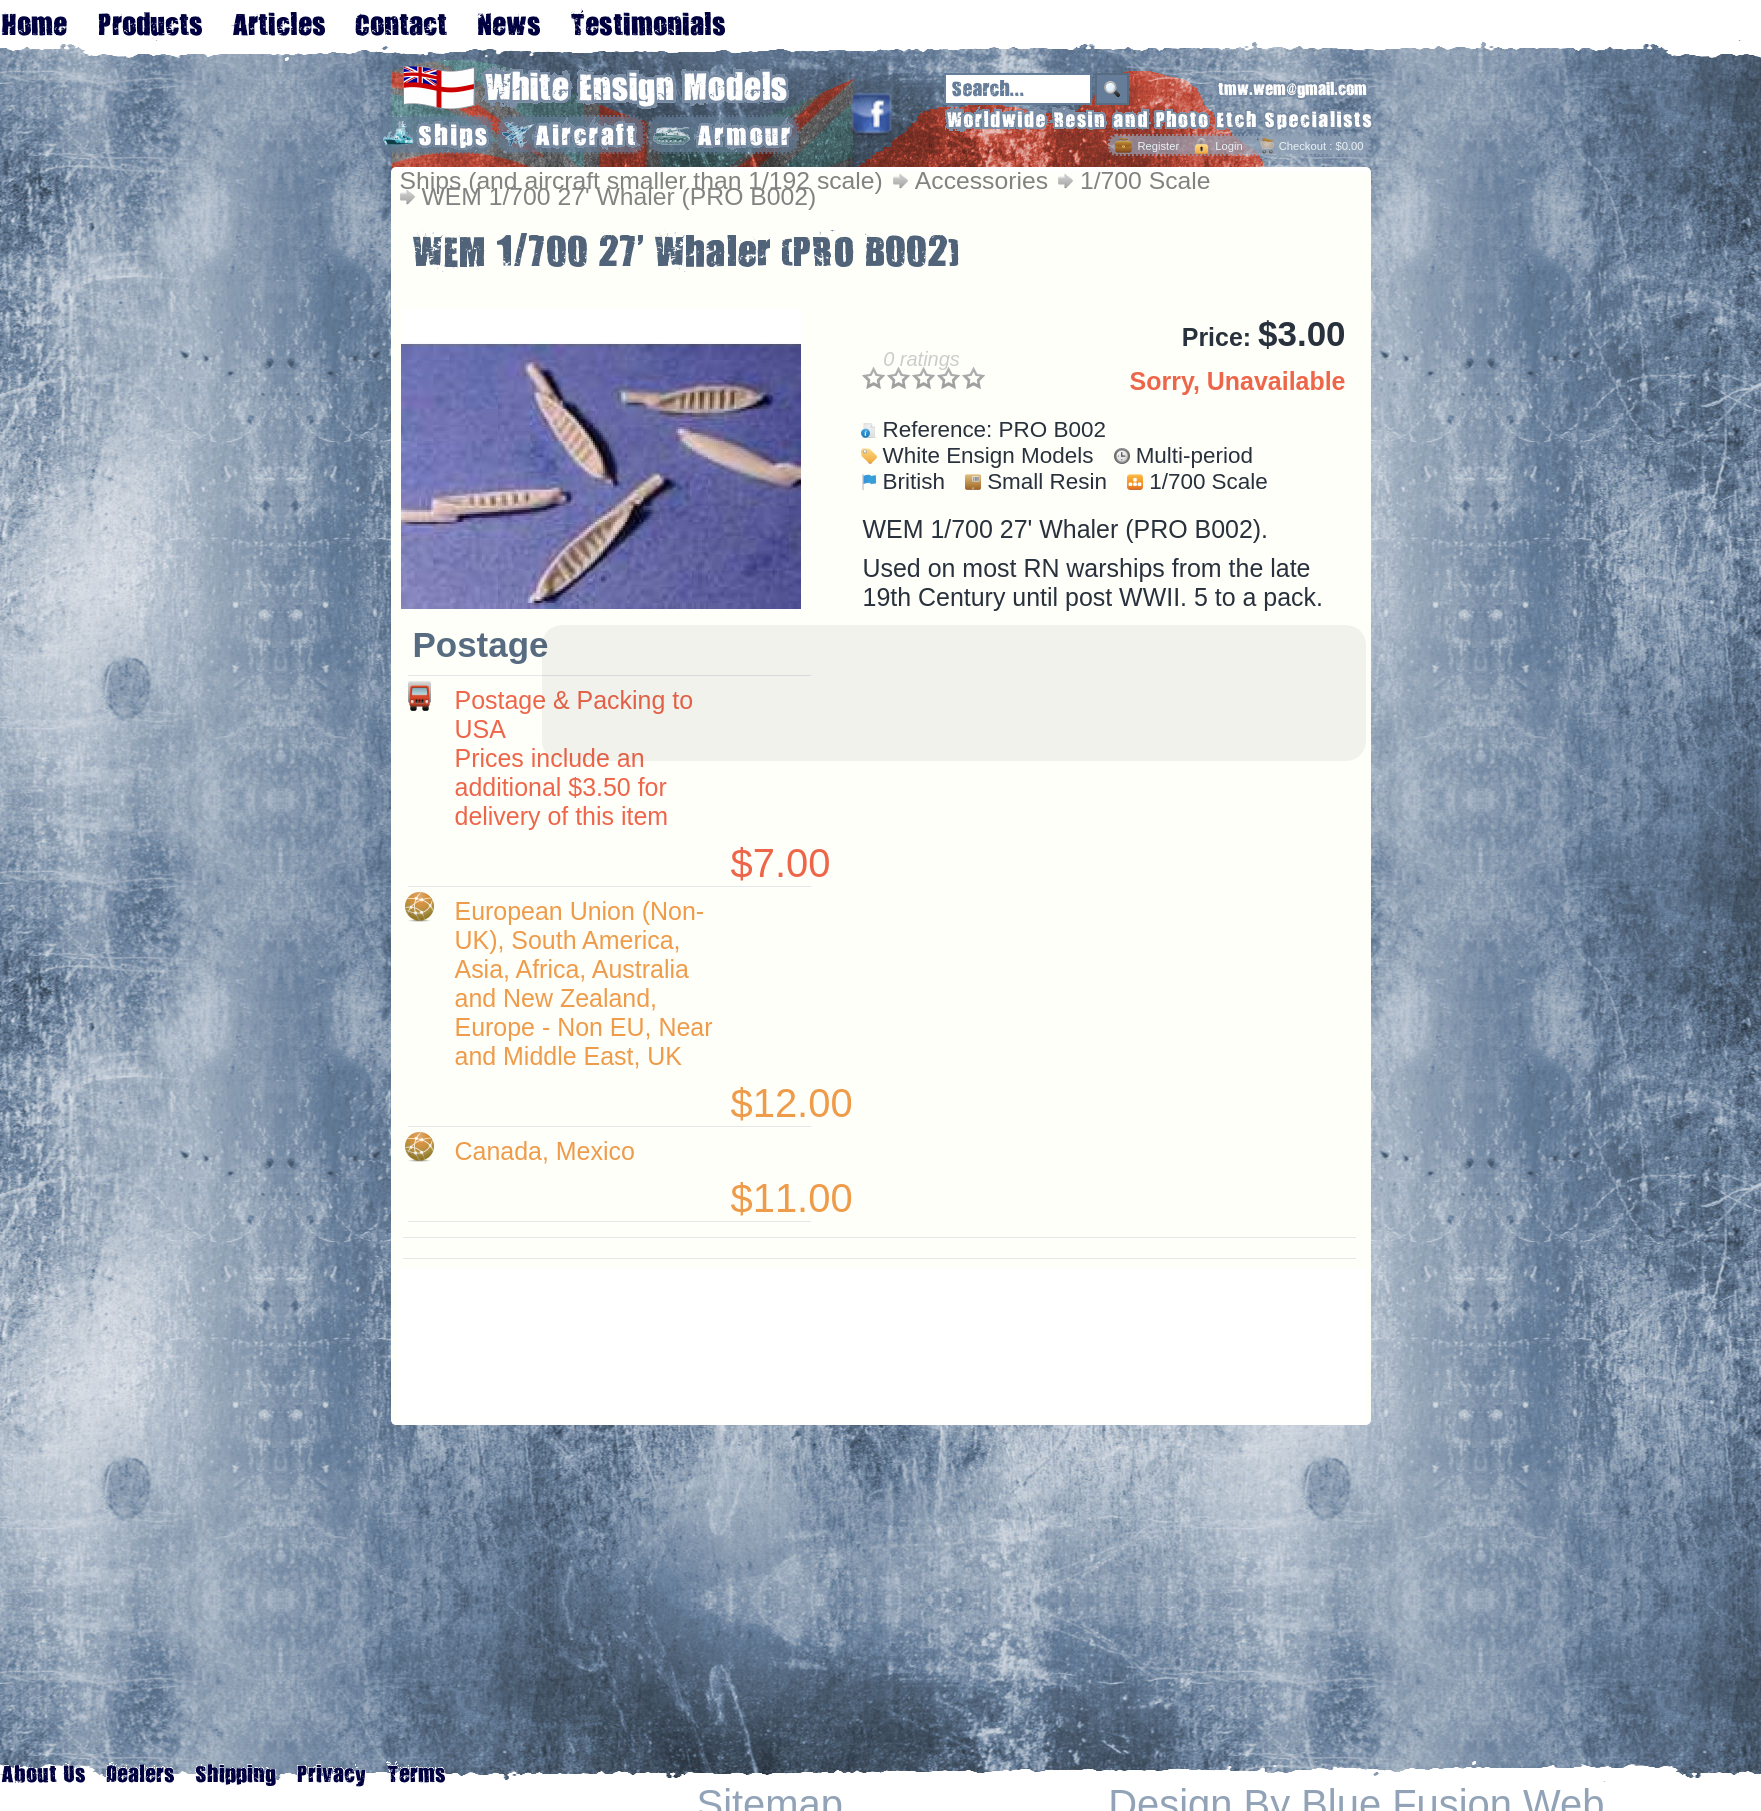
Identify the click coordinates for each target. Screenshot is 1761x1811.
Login (1228, 146)
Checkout (1302, 146)
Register (1158, 146)
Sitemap (770, 1805)
